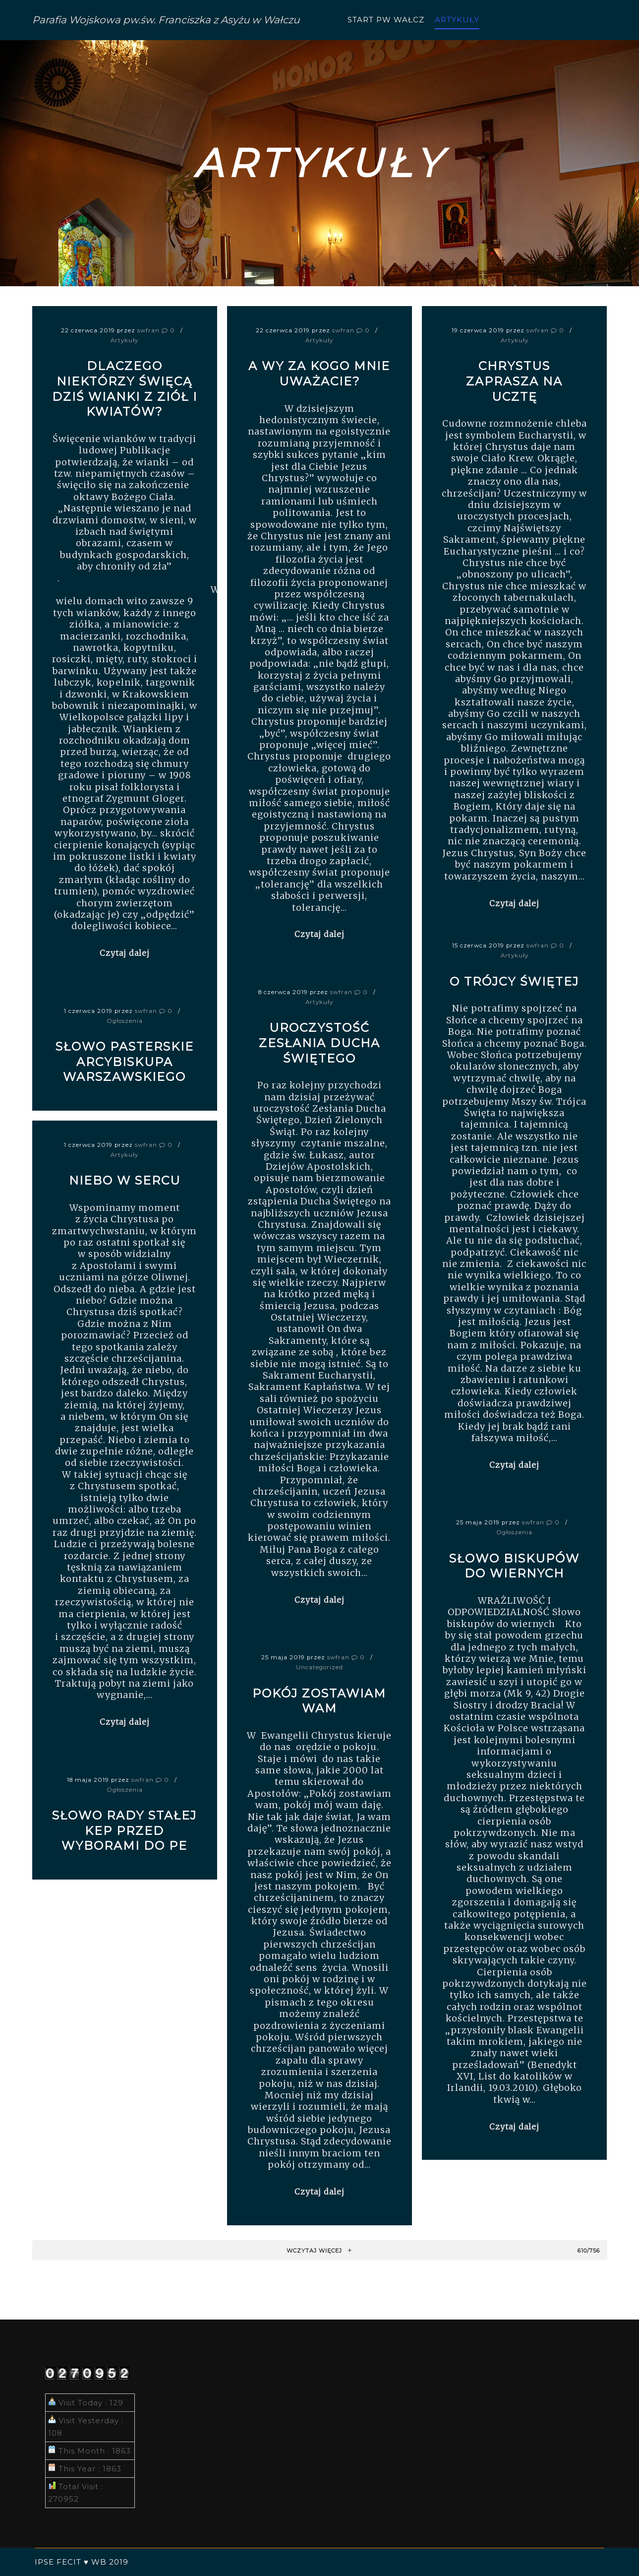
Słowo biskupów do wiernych (514, 1566)
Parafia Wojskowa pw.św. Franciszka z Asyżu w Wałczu (81, 20)
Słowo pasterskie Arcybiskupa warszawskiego (125, 1061)
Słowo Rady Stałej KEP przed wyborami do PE (124, 1830)
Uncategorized (319, 1667)
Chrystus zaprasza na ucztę (514, 381)
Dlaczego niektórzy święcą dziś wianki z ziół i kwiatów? (124, 389)
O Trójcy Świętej (514, 981)
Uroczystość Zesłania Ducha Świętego (319, 1042)
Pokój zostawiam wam (319, 1701)
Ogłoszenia (125, 1020)
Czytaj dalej (125, 953)
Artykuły (124, 340)
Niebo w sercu (124, 1180)
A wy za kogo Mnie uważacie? (319, 373)
